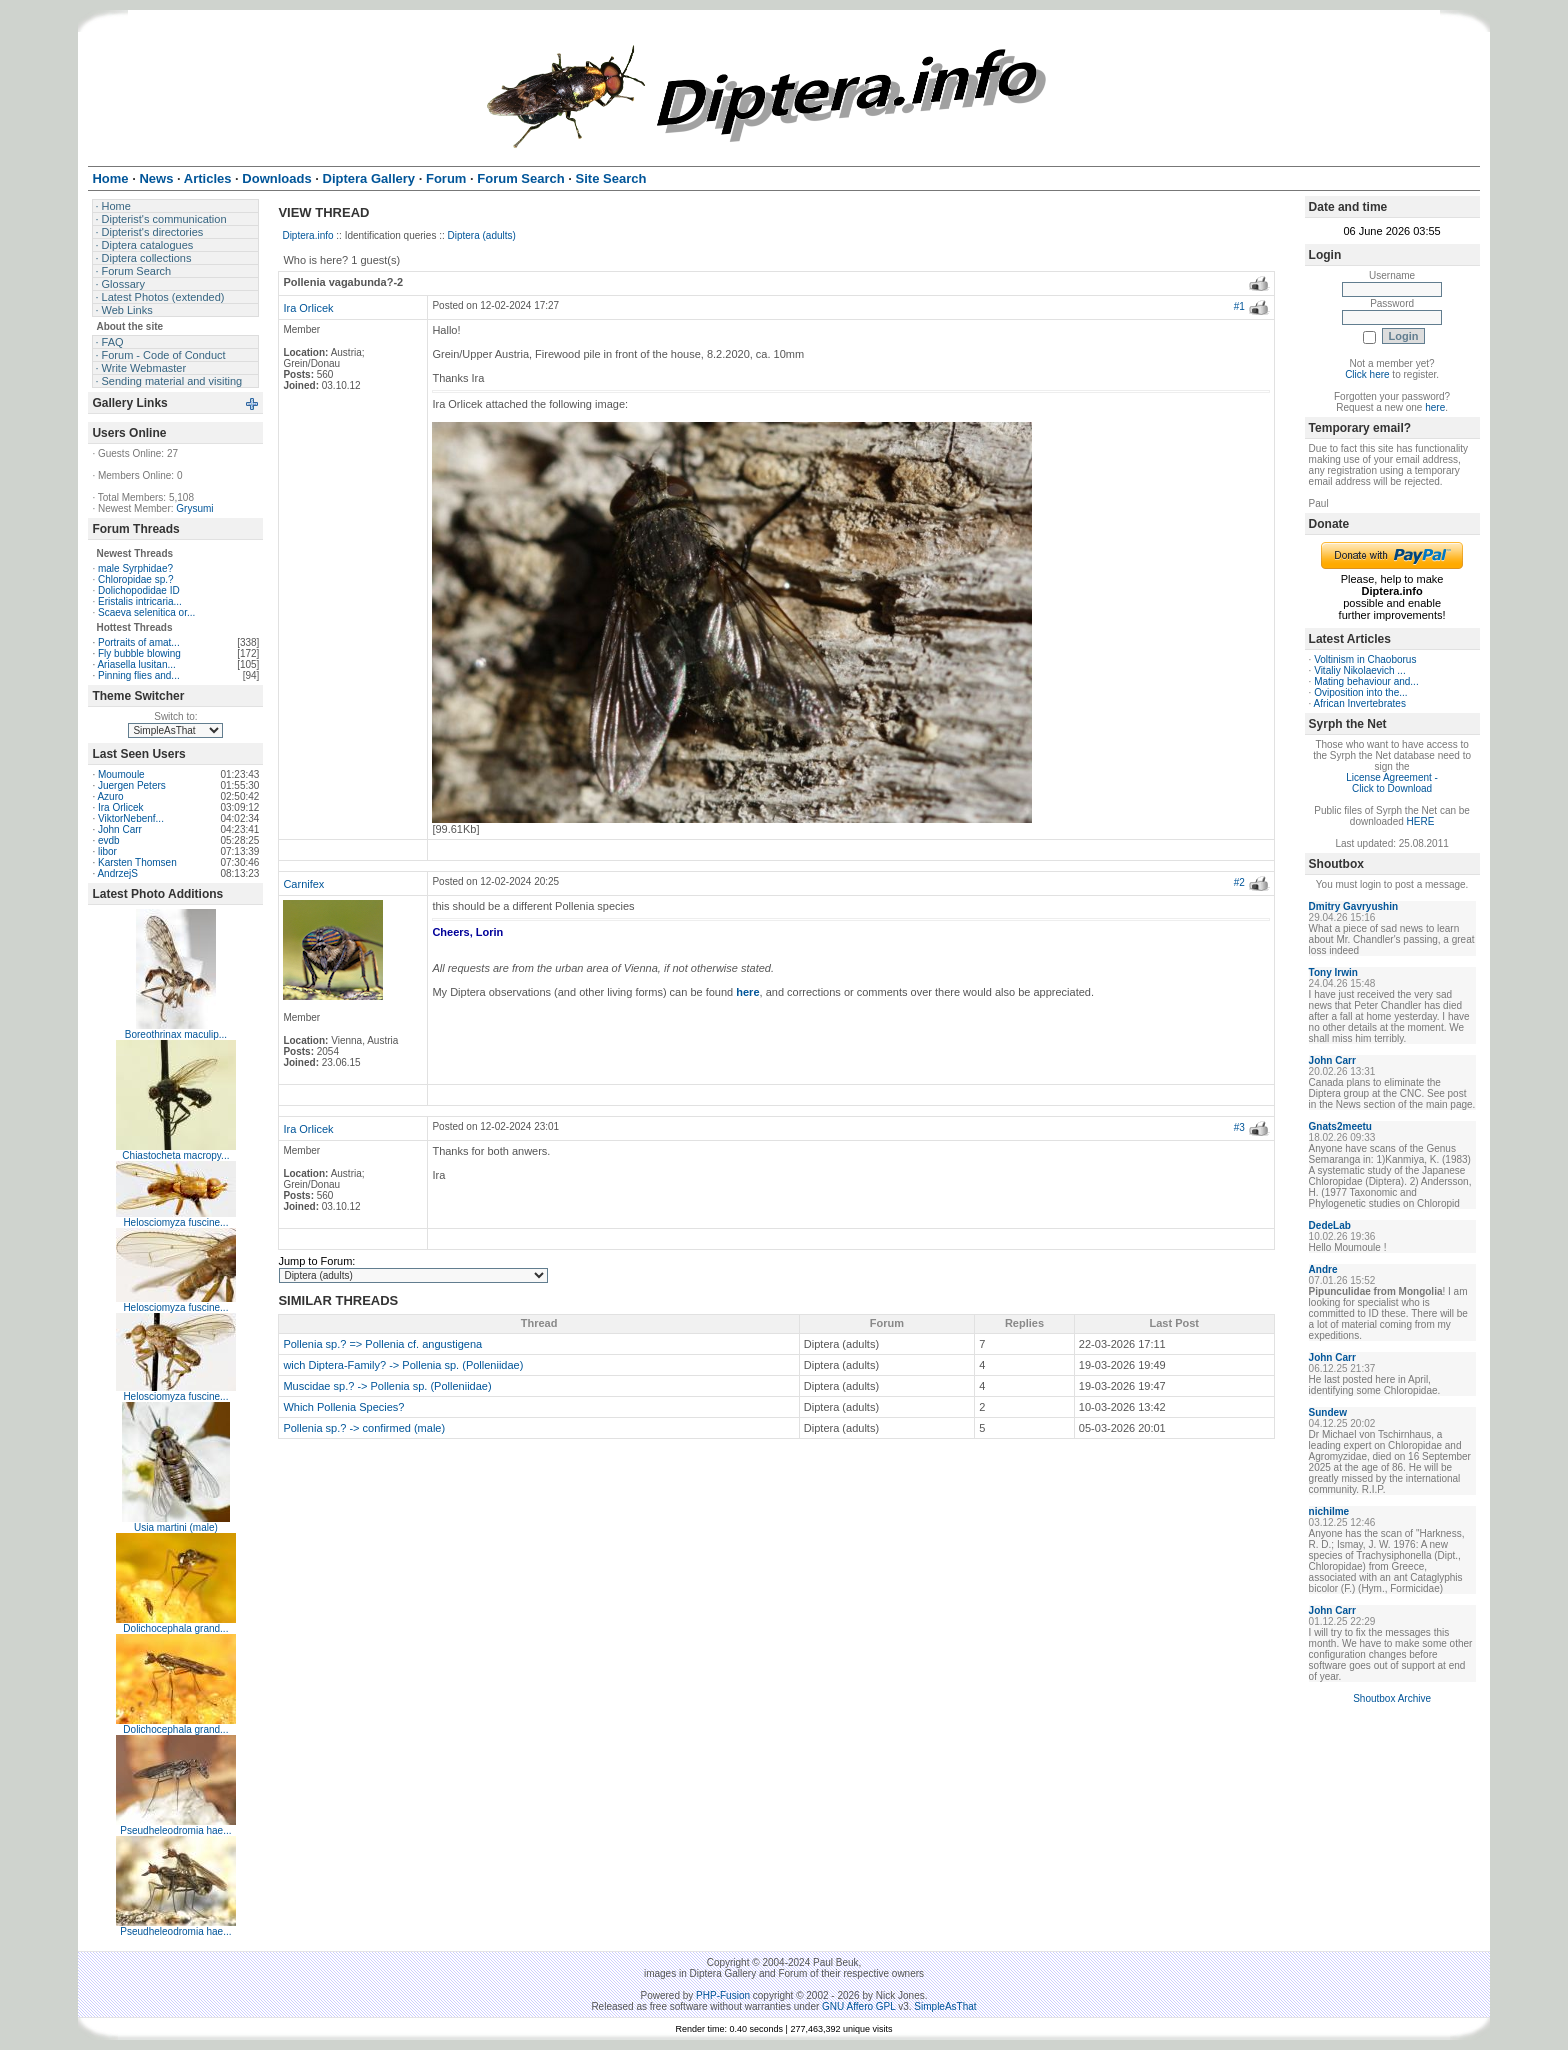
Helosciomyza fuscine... (175, 1222)
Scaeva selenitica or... (146, 612)
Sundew (1328, 1412)
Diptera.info (307, 235)
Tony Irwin (1333, 972)
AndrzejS (117, 873)
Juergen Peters (132, 785)
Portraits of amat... (139, 642)
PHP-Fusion (723, 1995)
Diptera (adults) (482, 235)
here (1435, 407)
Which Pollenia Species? (343, 1407)
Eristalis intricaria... (140, 601)
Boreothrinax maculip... (176, 1034)
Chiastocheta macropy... (175, 1155)
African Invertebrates (1360, 703)
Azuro (110, 796)
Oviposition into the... (1360, 692)
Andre (1323, 1269)
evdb (109, 840)
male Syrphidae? (135, 568)
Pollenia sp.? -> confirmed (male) (364, 1428)
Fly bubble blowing (139, 653)
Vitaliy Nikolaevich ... (1360, 670)
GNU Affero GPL (858, 2006)
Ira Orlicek (121, 807)
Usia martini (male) (176, 1527)
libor (107, 851)
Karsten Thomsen (137, 862)
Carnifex (303, 884)
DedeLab (1330, 1225)
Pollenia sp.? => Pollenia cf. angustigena (382, 1344)
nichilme (1329, 1511)
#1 (1239, 306)
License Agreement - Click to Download (1392, 783)
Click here (1367, 374)
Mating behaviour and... (1366, 681)
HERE (1421, 821)
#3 (1239, 1127)
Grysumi (194, 508)
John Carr (120, 829)
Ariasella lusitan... (136, 664)
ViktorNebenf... (131, 818)
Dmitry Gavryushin (1353, 906)
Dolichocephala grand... (175, 1628)
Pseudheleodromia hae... (175, 1830)
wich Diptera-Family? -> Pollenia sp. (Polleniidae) (403, 1365)
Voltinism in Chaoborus (1365, 659)
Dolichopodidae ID (139, 590)
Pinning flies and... (139, 675)
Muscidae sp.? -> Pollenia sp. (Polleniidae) (387, 1386)
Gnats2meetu (1340, 1126)
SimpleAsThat (945, 2006)
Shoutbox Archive (1392, 1698)
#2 (1239, 882)
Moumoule (121, 774)
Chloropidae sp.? (136, 579)
